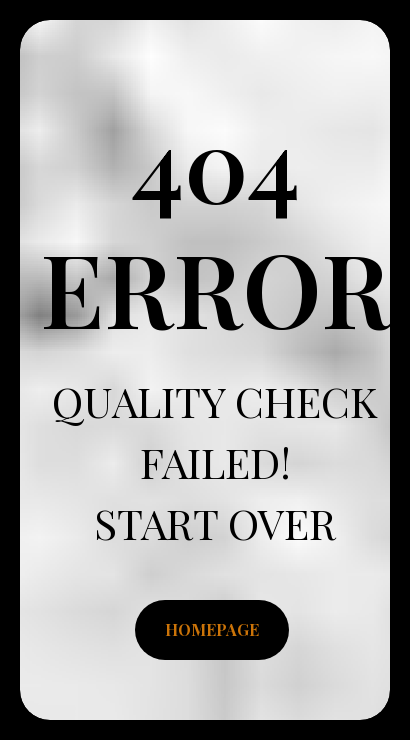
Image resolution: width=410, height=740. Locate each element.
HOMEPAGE (212, 629)
